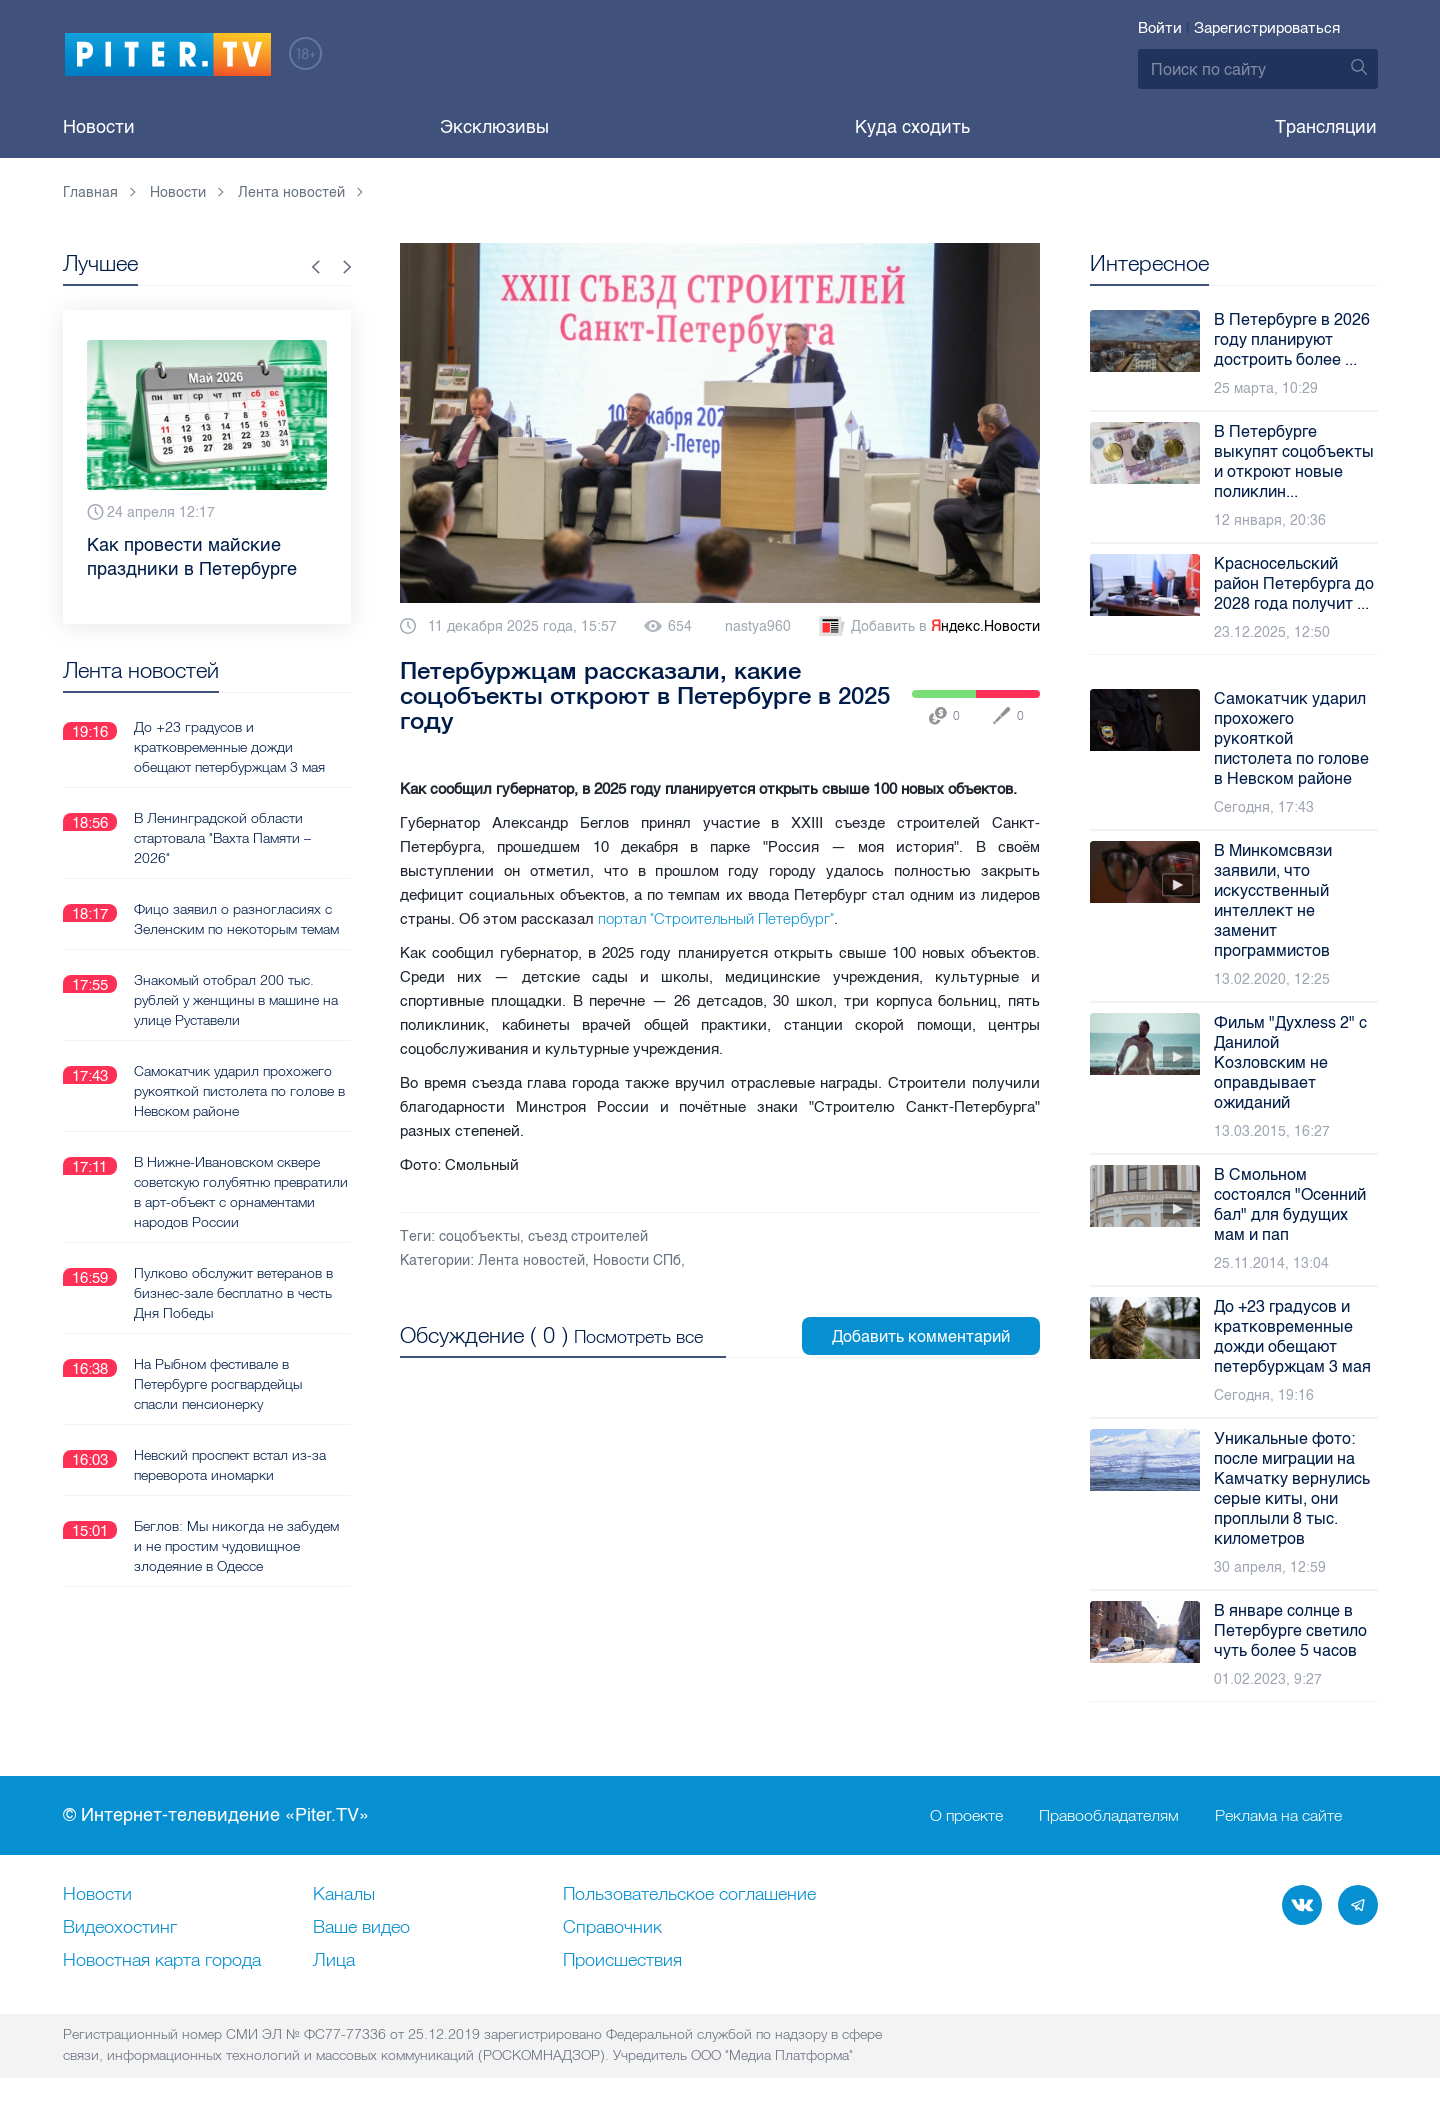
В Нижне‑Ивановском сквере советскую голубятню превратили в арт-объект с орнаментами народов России (241, 1191)
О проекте (966, 1816)
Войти (1160, 28)
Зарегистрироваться (1267, 28)
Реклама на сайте (1278, 1816)
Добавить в (928, 627)
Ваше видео (361, 1928)
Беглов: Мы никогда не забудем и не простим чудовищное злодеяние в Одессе (236, 1545)
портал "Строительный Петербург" (716, 918)
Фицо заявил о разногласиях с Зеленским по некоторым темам (236, 918)
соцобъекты (479, 1236)
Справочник (612, 1928)
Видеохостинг (120, 1928)
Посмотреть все (638, 1336)
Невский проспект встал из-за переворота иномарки (230, 1464)
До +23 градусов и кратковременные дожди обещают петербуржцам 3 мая (229, 746)
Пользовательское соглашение (689, 1895)
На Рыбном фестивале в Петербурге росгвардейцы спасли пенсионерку (218, 1383)
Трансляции (1326, 127)
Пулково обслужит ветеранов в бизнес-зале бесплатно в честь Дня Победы (233, 1292)
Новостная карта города (162, 1961)
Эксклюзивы (494, 127)
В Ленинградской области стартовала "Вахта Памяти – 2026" (222, 837)
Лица (334, 1961)
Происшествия (622, 1961)
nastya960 (758, 626)
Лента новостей (531, 1260)
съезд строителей (588, 1236)
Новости (99, 127)
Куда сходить (912, 127)
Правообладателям (1109, 1816)
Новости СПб (637, 1260)
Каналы (344, 1895)
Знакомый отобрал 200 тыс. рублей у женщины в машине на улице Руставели (236, 999)
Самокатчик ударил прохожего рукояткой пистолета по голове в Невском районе (239, 1090)
